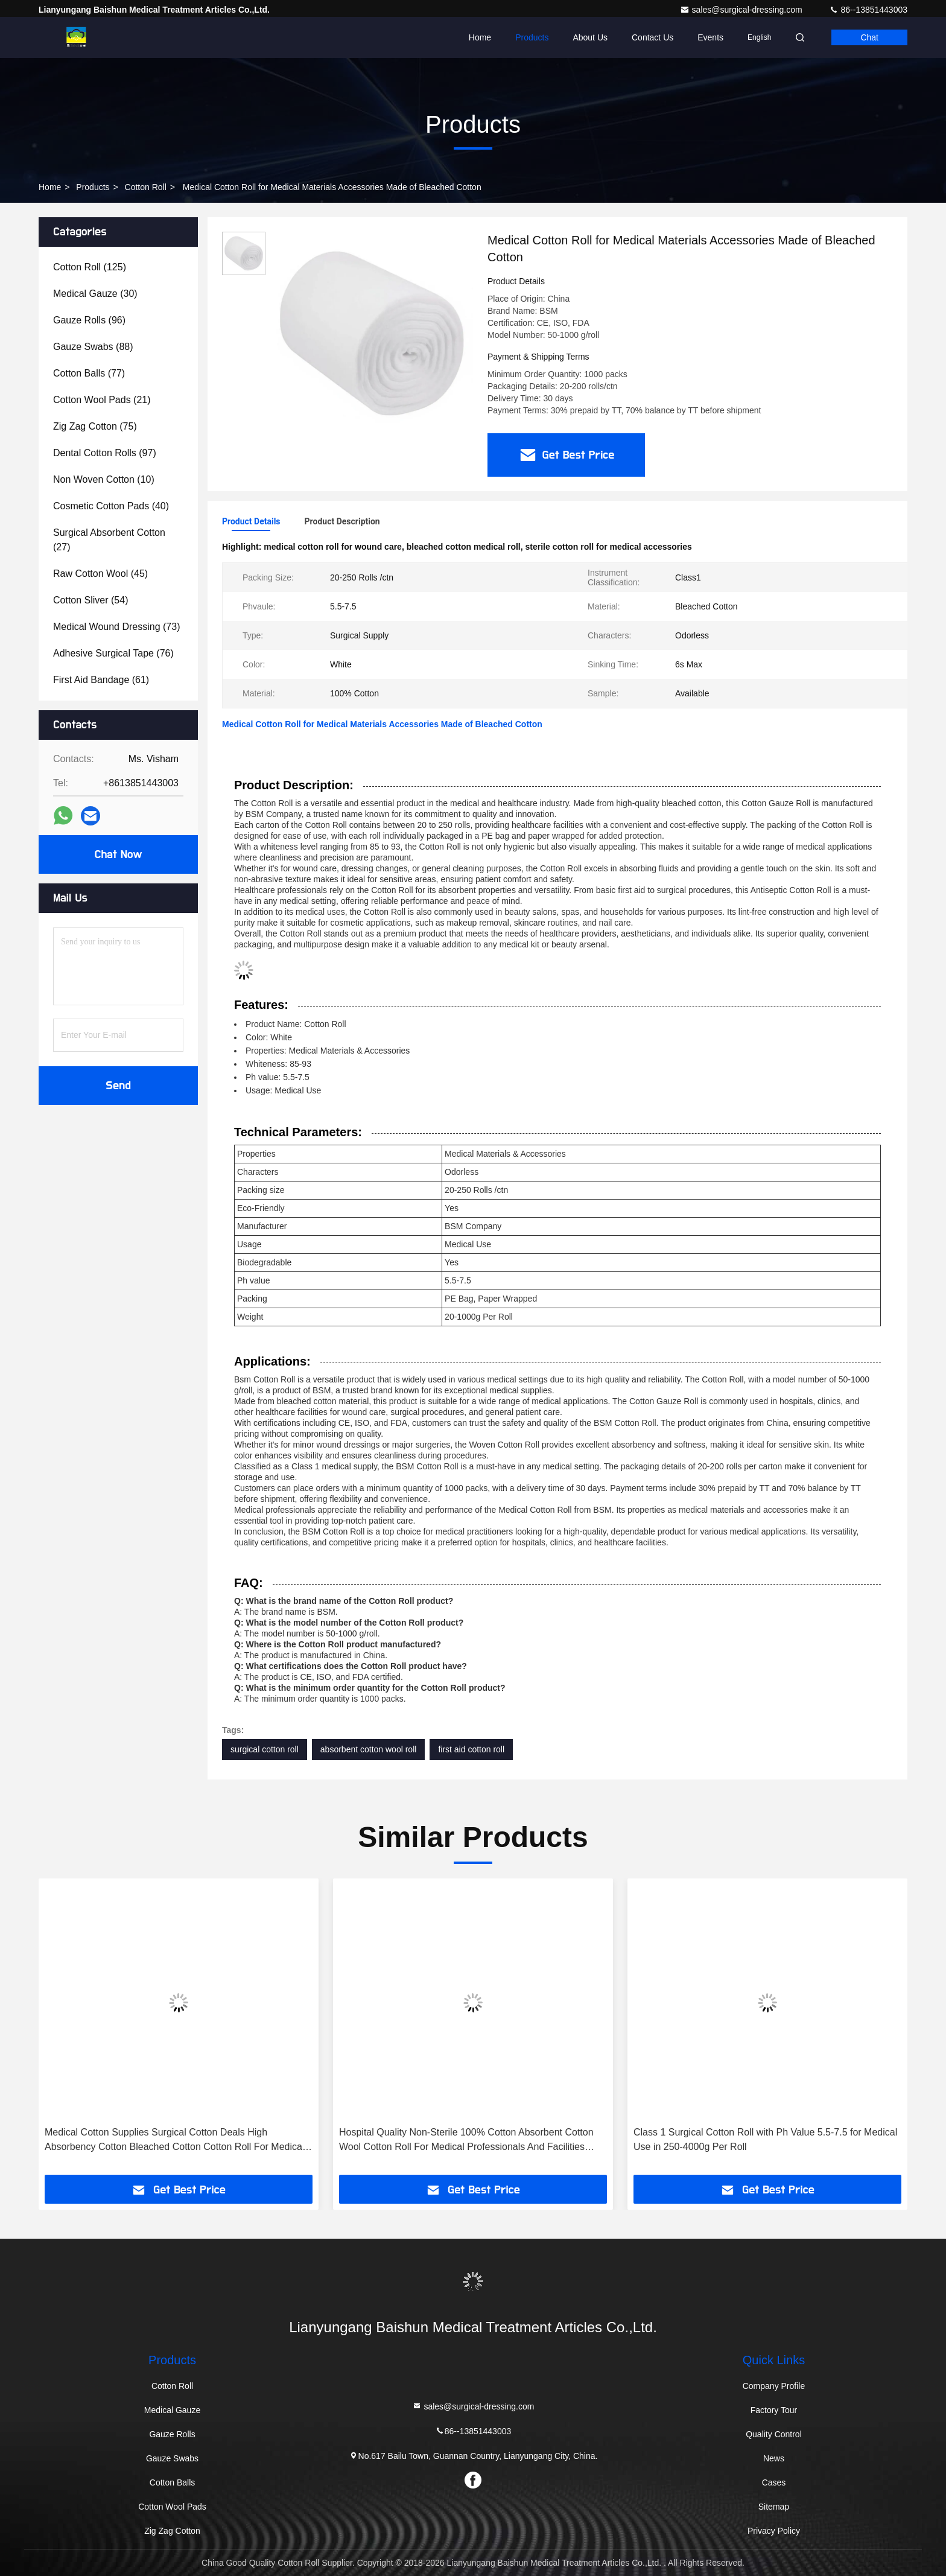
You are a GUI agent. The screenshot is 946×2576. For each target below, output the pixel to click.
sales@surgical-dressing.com (742, 9)
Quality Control (774, 2434)
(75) (95, 426)
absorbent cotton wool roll (368, 1749)
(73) (116, 627)
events (710, 37)
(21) (102, 400)
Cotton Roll (146, 187)
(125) (89, 267)
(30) (95, 293)
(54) (91, 600)
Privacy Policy (774, 2531)
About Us (590, 37)
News (773, 2458)
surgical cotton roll (264, 1749)
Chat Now (118, 854)
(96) (89, 320)
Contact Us (652, 37)
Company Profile (774, 2386)
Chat (869, 37)
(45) (100, 573)
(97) (104, 453)
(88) (93, 347)
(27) (109, 539)
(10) (103, 479)
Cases (774, 2482)
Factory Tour (774, 2410)
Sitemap (773, 2506)
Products (531, 37)
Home (480, 37)
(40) (111, 506)
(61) (101, 680)
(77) (89, 373)
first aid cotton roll (471, 1749)
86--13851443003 (868, 9)
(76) (113, 653)
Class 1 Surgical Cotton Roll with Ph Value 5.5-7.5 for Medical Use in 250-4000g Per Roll (765, 2139)
